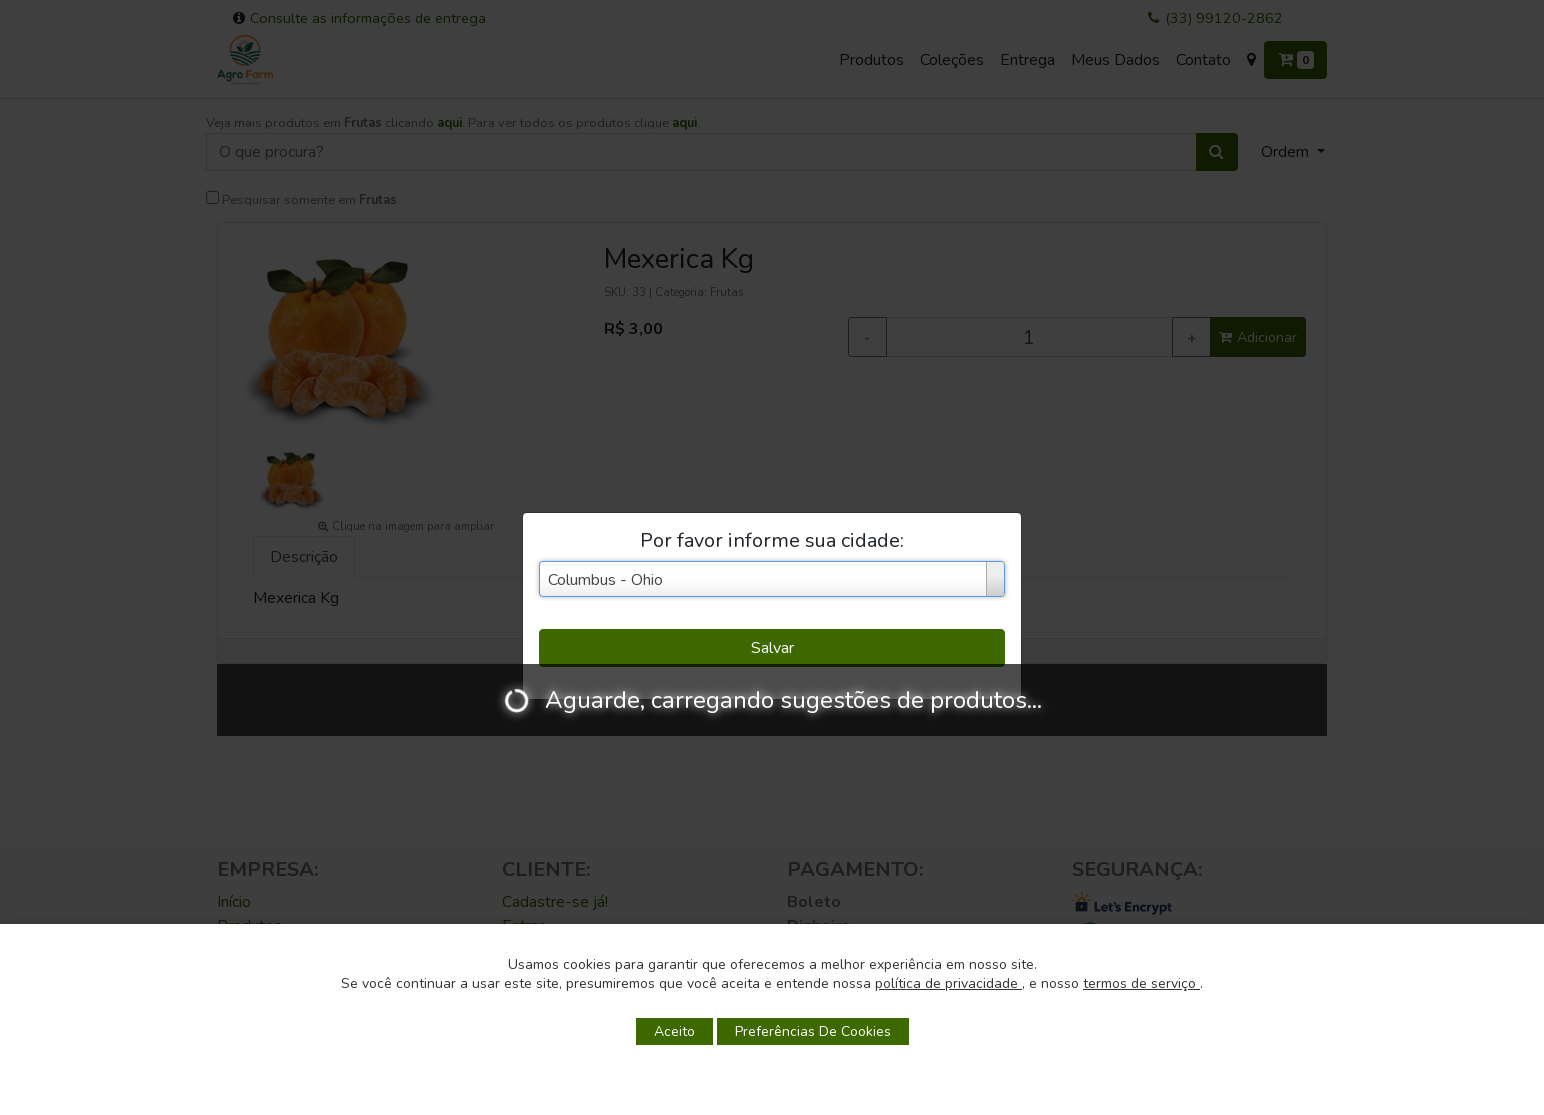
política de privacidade (948, 983)
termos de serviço (1141, 983)
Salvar (772, 648)
